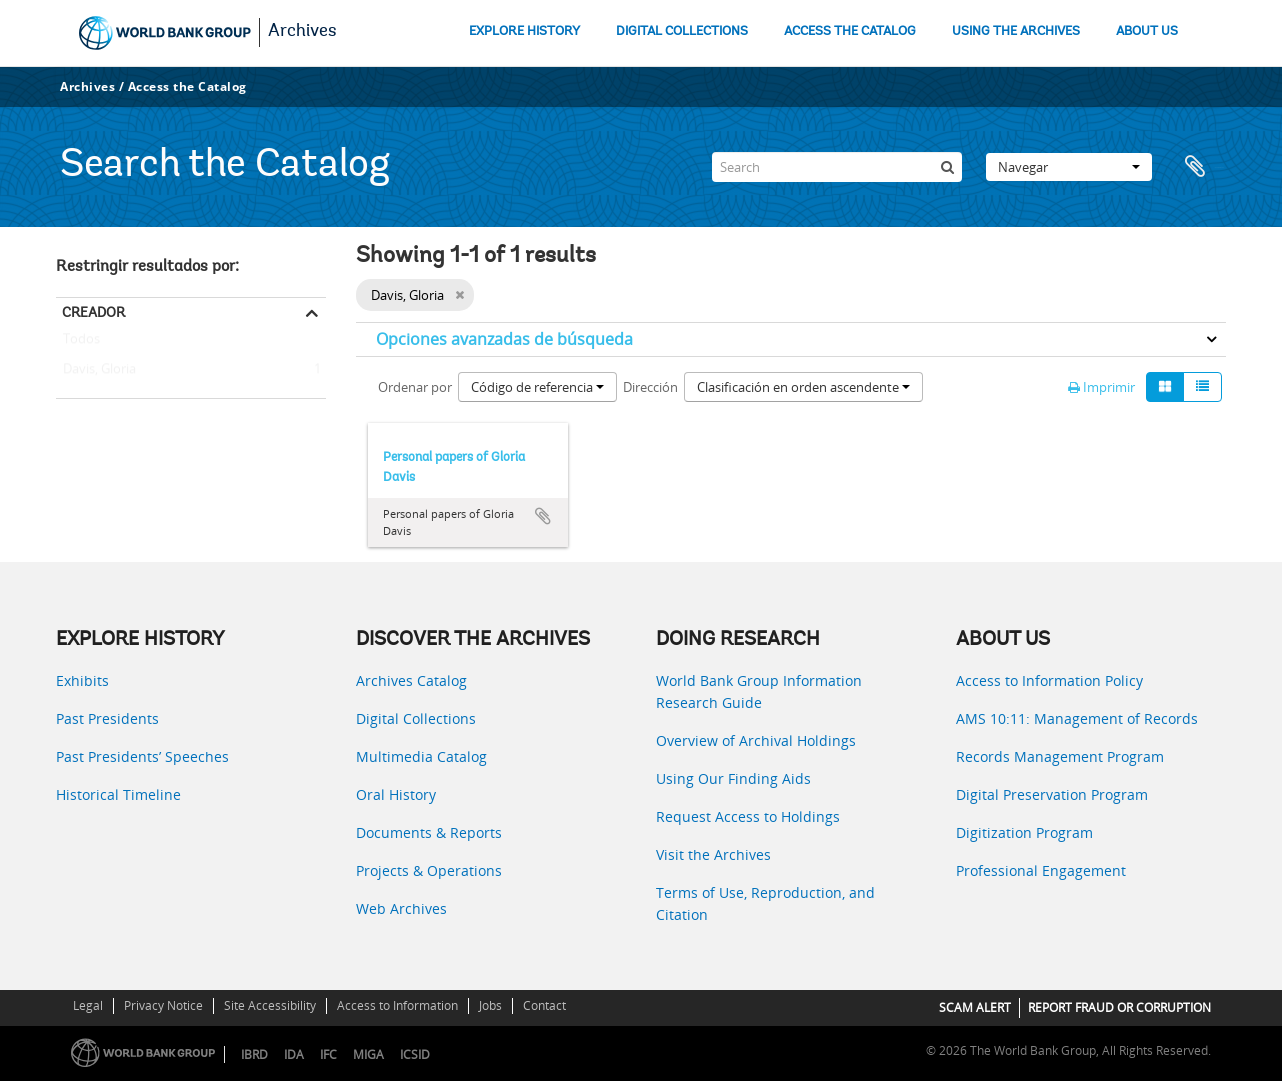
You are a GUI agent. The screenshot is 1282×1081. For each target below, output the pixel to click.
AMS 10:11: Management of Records (1077, 718)
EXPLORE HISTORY (524, 31)
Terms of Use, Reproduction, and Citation (765, 903)
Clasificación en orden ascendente (803, 387)
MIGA (368, 1054)
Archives (302, 32)
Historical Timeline (118, 794)
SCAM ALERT (975, 1007)
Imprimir (1101, 387)
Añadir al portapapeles (543, 516)
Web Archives (401, 908)
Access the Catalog (187, 86)
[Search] (837, 167)
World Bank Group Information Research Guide (759, 691)
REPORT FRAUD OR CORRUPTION (1119, 1007)
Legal (88, 1005)
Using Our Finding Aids (733, 778)
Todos (81, 343)
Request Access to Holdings (748, 816)
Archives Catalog (411, 680)
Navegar (1069, 167)
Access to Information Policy (1049, 680)
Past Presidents (107, 718)
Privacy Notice (163, 1005)
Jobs (490, 1005)
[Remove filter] (459, 295)
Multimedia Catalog (421, 756)
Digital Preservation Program (1052, 794)
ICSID (415, 1054)
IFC (328, 1054)
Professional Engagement (1041, 870)
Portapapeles (1201, 167)
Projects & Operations (429, 870)
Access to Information (397, 1005)
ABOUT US (1147, 31)
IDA (294, 1054)
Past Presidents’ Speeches (142, 756)
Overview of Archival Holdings (756, 740)
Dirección (650, 387)
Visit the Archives (713, 854)
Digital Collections (416, 718)
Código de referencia (537, 387)
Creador (93, 312)
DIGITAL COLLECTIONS (682, 31)
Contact (544, 1005)
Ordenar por (415, 387)
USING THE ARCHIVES (1016, 31)
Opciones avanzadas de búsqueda (504, 339)
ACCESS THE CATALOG (850, 31)
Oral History (396, 794)
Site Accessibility (270, 1005)
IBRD (254, 1054)
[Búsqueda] (947, 167)
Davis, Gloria (96, 370)
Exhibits (82, 680)
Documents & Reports (429, 832)
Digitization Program (1024, 832)
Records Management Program (1060, 756)
